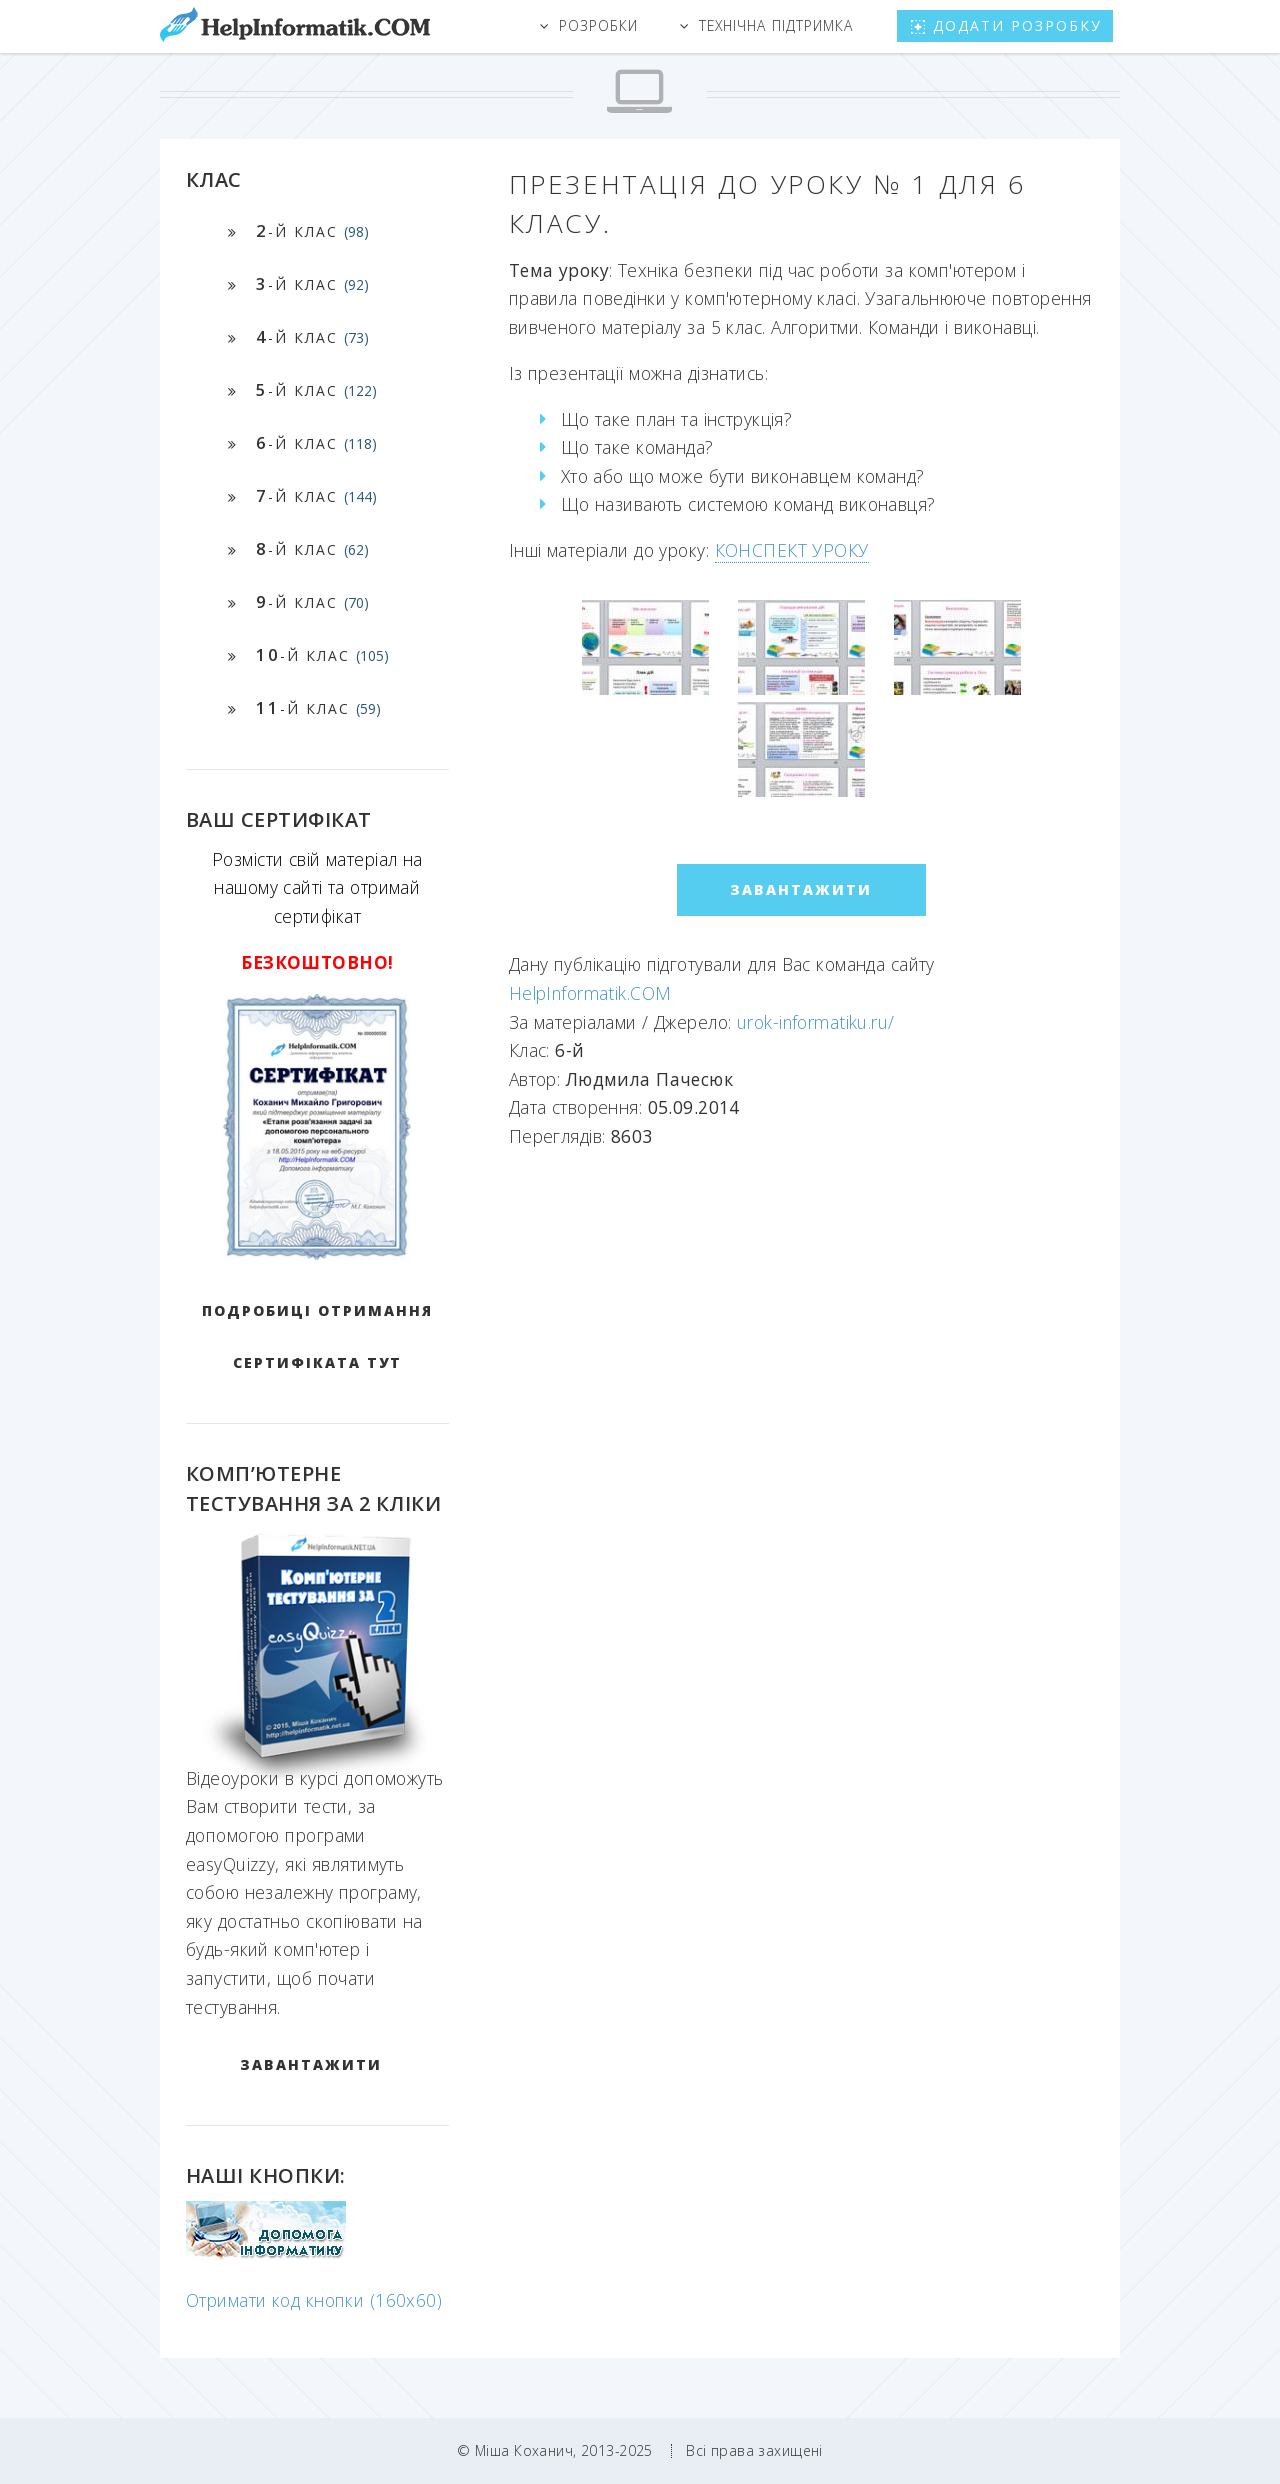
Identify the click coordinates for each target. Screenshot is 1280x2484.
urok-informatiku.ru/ (816, 1022)
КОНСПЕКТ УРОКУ (792, 550)
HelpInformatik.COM (590, 993)
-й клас (312, 230)
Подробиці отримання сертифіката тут (317, 1336)
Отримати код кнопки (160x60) (314, 2300)
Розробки (598, 25)
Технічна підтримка (776, 25)
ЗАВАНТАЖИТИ (311, 2064)
